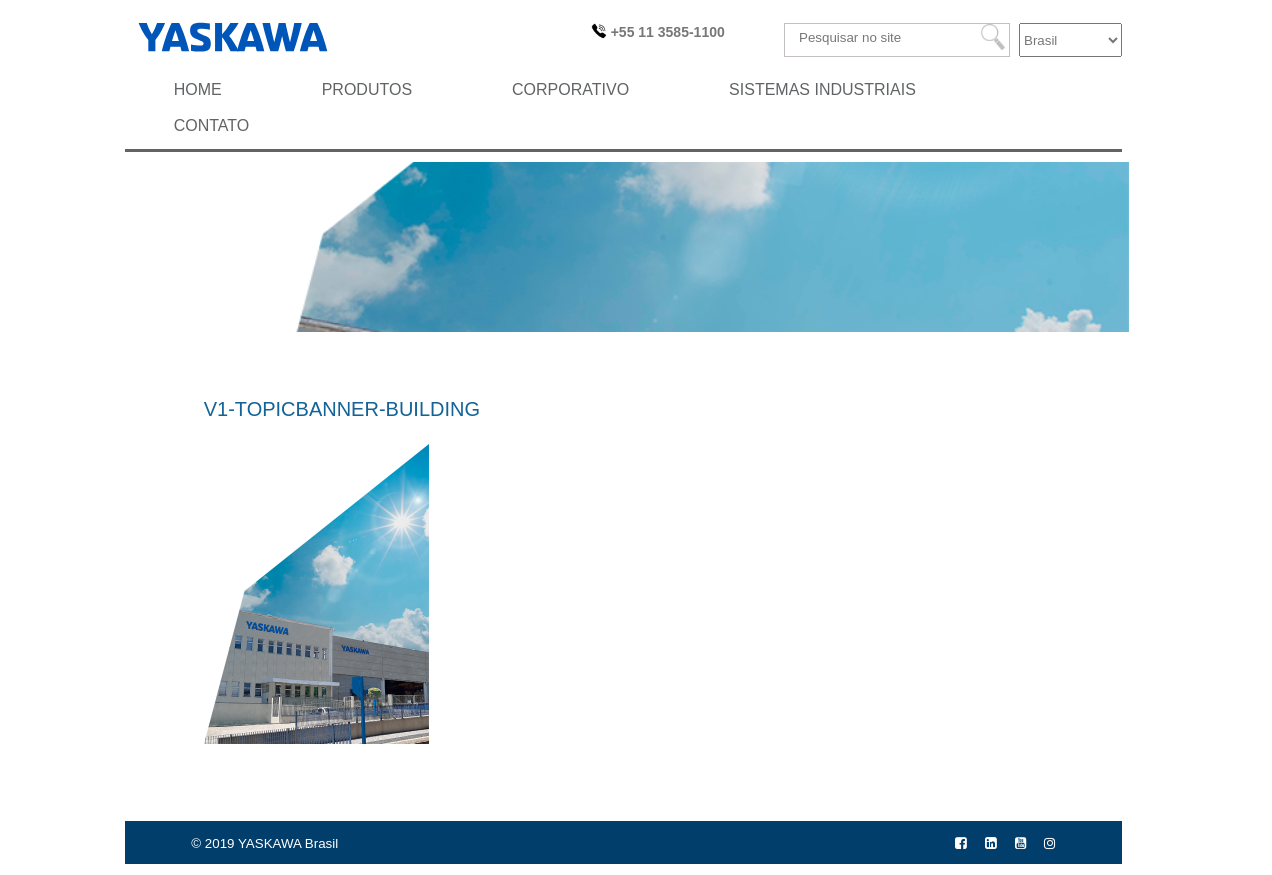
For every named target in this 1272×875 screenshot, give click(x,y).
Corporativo (570, 89)
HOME (198, 89)
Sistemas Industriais (822, 89)
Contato (212, 125)
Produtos (367, 89)
